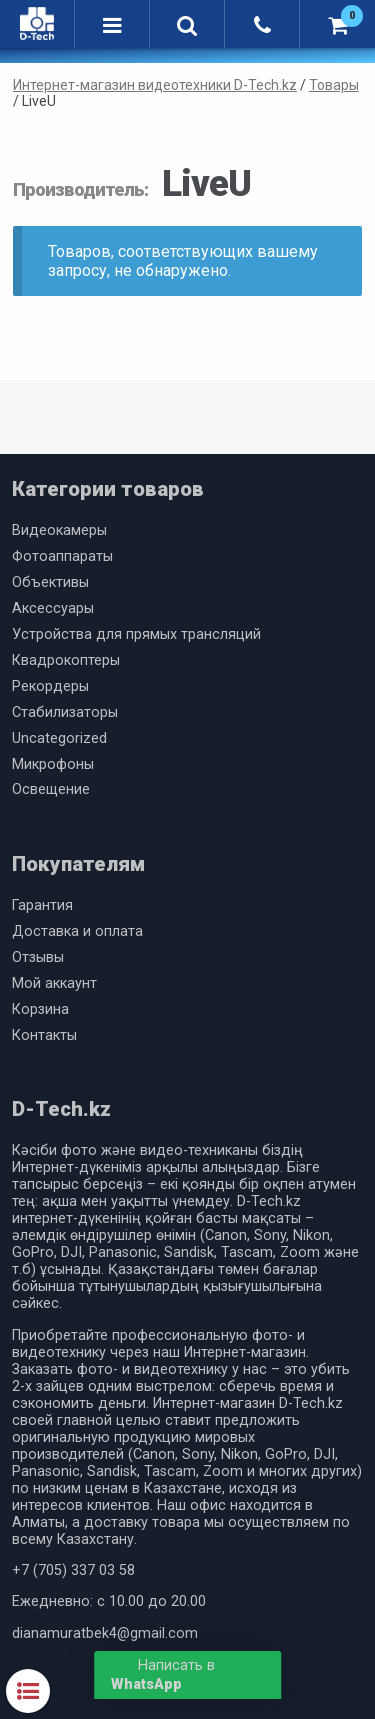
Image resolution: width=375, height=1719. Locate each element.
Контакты (44, 1035)
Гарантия (42, 905)
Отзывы (38, 957)
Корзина (40, 1009)
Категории (28, 1691)
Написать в (163, 1675)
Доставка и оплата (77, 931)
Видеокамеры (59, 530)
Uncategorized (59, 738)
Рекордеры (50, 686)
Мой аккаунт (54, 983)
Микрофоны (53, 764)
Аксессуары (53, 608)
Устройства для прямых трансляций (136, 634)
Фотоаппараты (62, 556)
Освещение (51, 789)
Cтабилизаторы (65, 712)
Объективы (50, 582)
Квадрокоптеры (66, 660)
